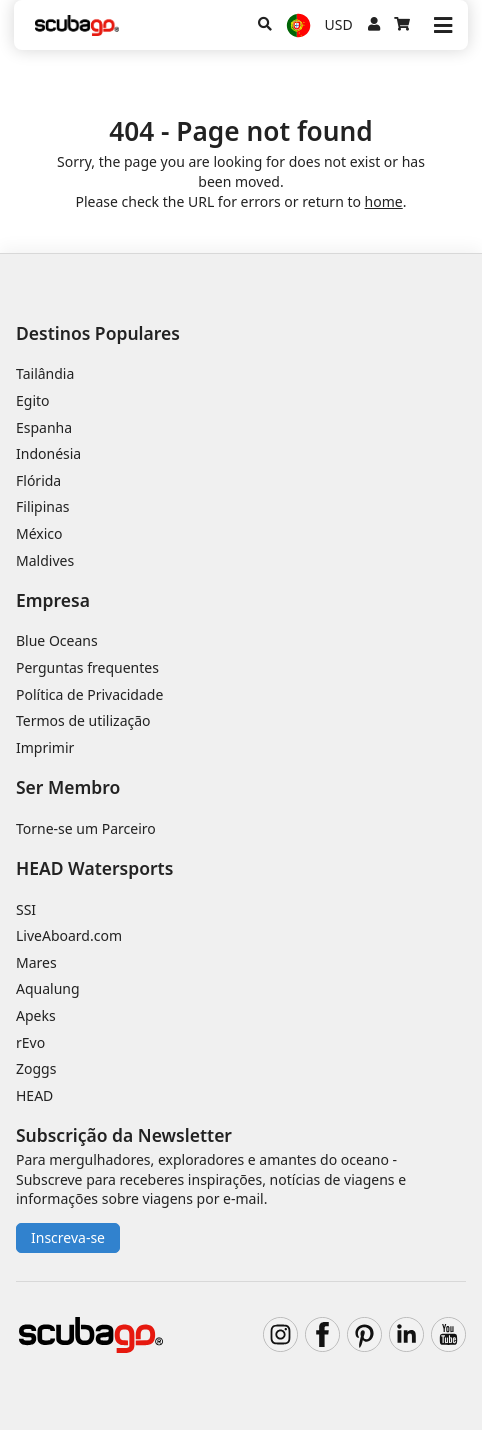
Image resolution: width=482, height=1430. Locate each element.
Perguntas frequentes (87, 667)
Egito (33, 400)
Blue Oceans (57, 640)
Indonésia (48, 453)
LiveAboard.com (69, 935)
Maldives (45, 560)
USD (339, 24)
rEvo (30, 1042)
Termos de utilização (83, 720)
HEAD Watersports (94, 868)
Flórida (38, 480)
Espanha (44, 427)
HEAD (34, 1095)
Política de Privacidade (89, 694)
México (39, 533)
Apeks (36, 1015)
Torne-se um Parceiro (86, 828)
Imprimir (45, 747)
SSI (26, 909)
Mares (36, 962)
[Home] (77, 25)
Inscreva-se (68, 1237)
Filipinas (43, 506)
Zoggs (36, 1068)
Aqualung (48, 988)
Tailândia (45, 373)
